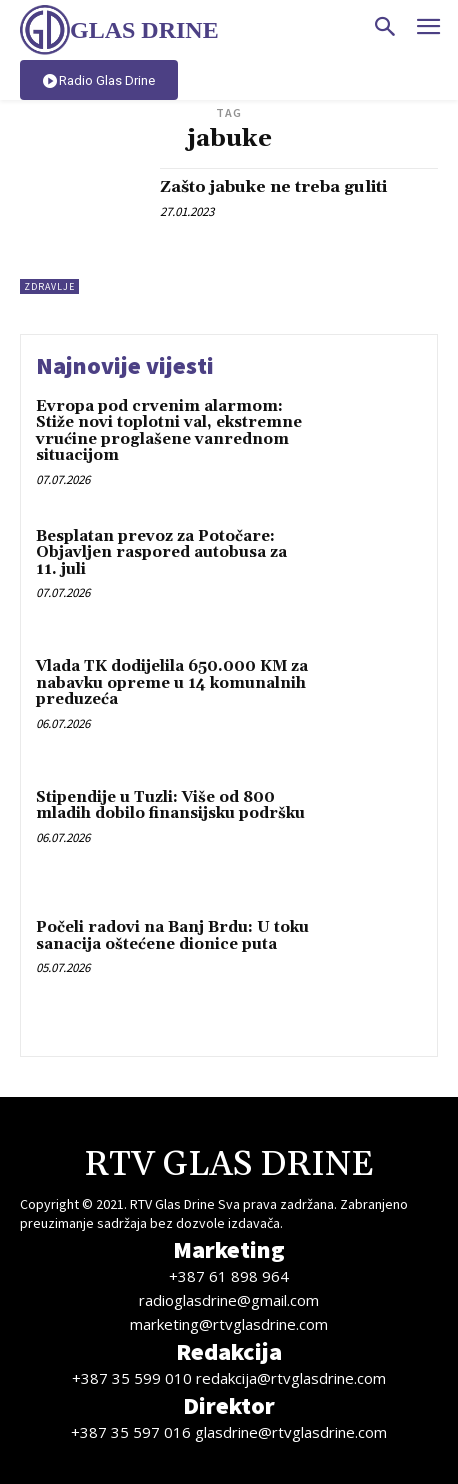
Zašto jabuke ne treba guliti (273, 187)
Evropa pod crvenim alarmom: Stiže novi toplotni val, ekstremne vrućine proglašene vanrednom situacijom (169, 431)
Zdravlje (49, 286)
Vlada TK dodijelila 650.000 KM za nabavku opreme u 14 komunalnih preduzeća (172, 683)
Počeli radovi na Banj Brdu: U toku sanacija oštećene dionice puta (172, 936)
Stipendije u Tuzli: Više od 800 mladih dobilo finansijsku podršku (170, 806)
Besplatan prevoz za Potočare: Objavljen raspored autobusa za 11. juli (161, 553)
